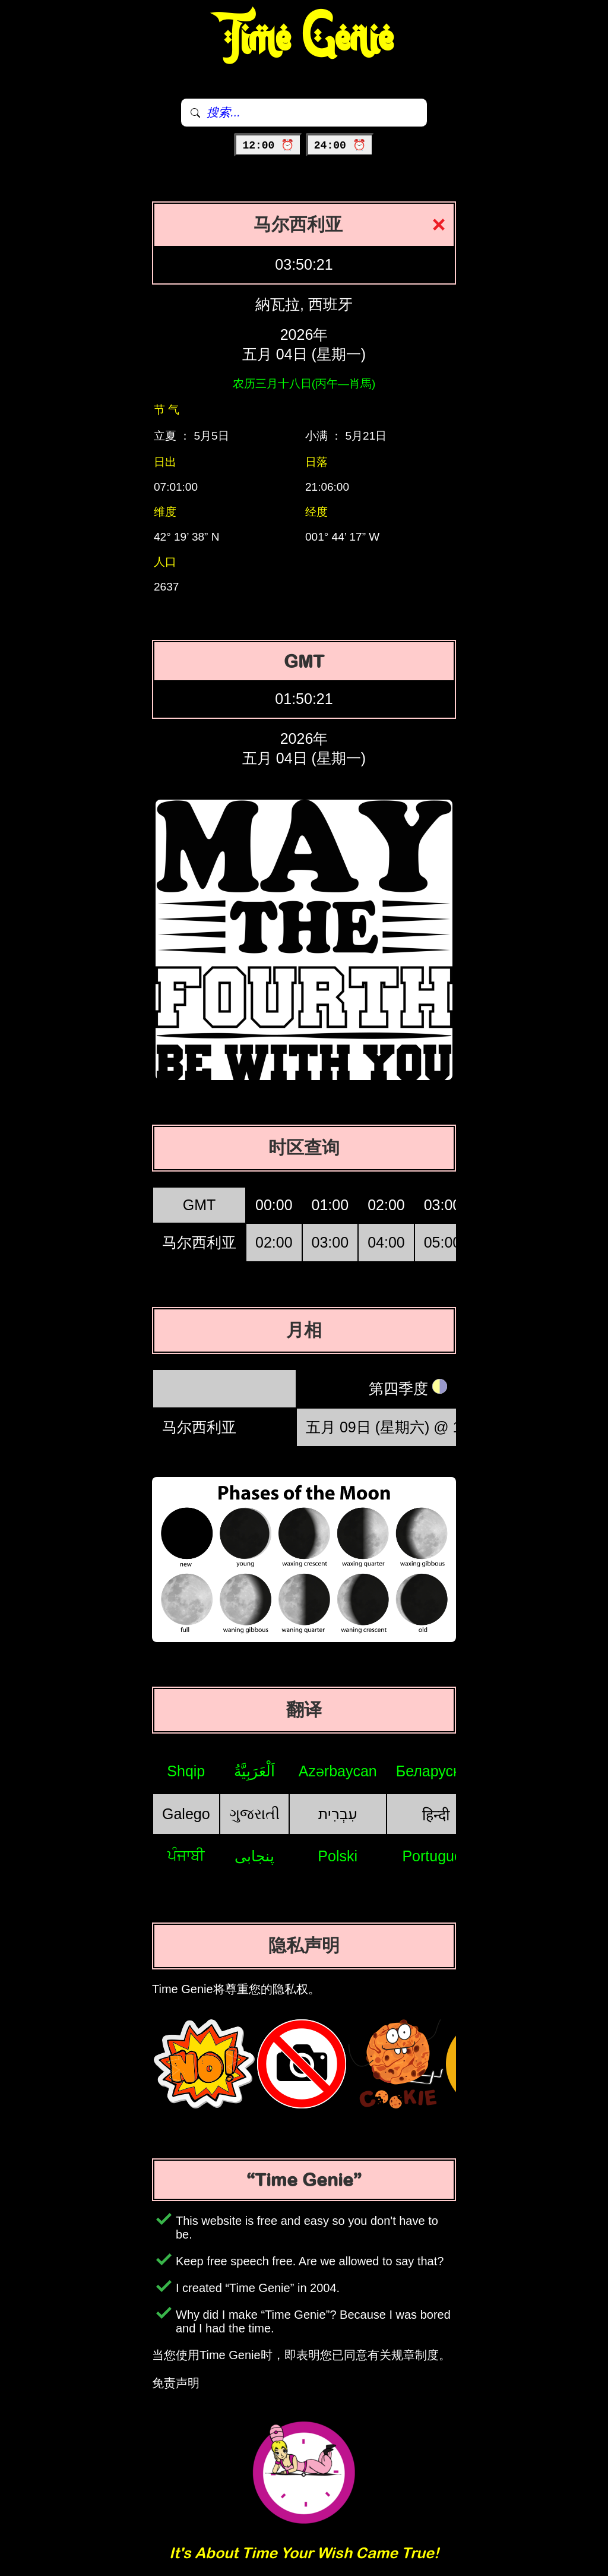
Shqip (186, 1771)
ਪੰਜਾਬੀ (186, 1855)
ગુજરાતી (254, 1813)
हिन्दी (435, 1815)
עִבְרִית (337, 1813)
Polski (337, 1856)
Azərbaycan (338, 1771)
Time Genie (304, 38)
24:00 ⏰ (340, 145)
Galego (186, 1813)
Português (436, 1856)
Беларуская (436, 1771)
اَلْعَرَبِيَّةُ (254, 1771)
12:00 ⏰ (268, 145)
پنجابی (254, 1856)
